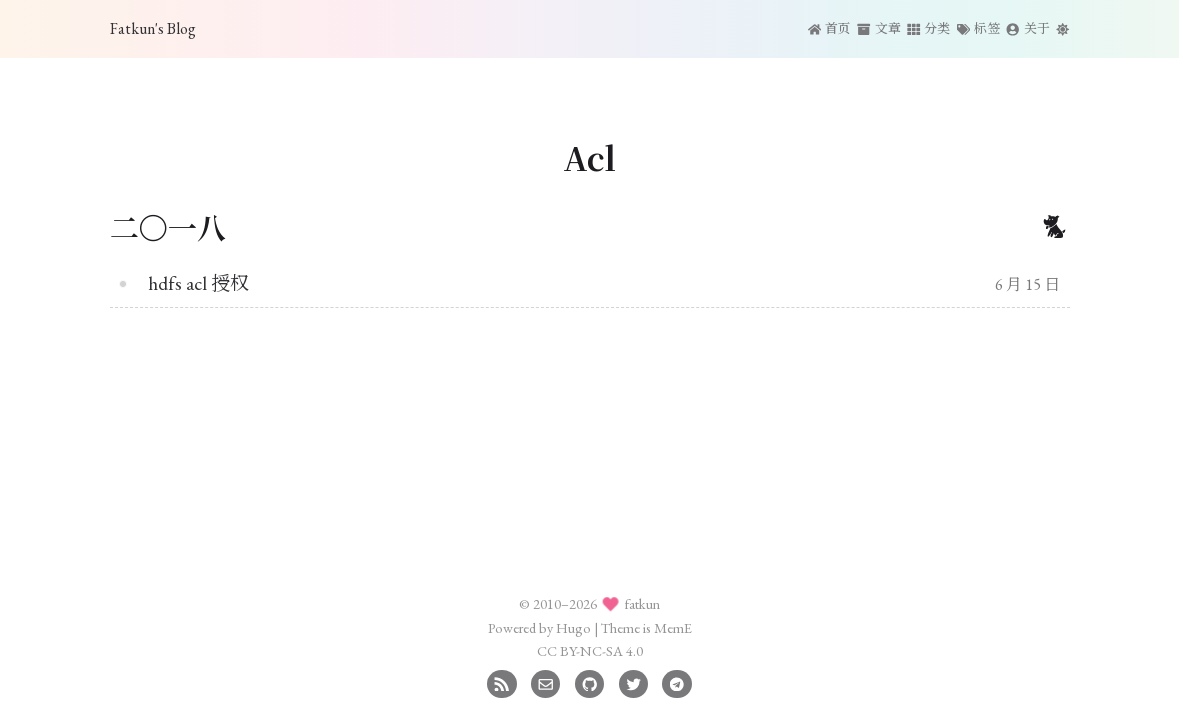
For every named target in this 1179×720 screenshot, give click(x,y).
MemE (673, 627)
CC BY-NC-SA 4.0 (590, 650)
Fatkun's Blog (153, 28)
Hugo (573, 627)
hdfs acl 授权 (198, 283)
